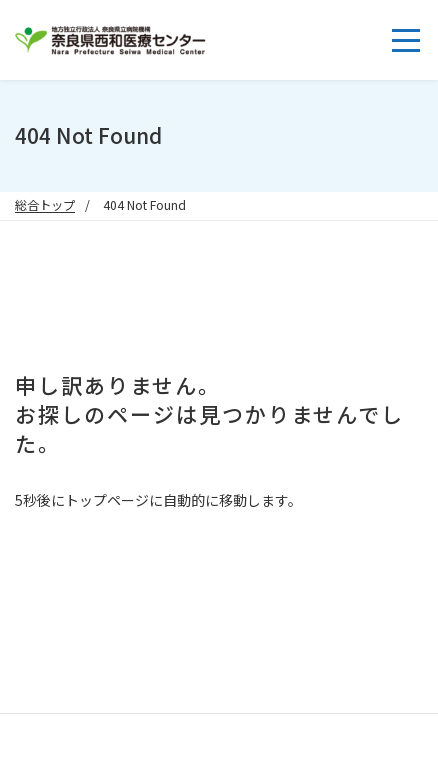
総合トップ (45, 205)
